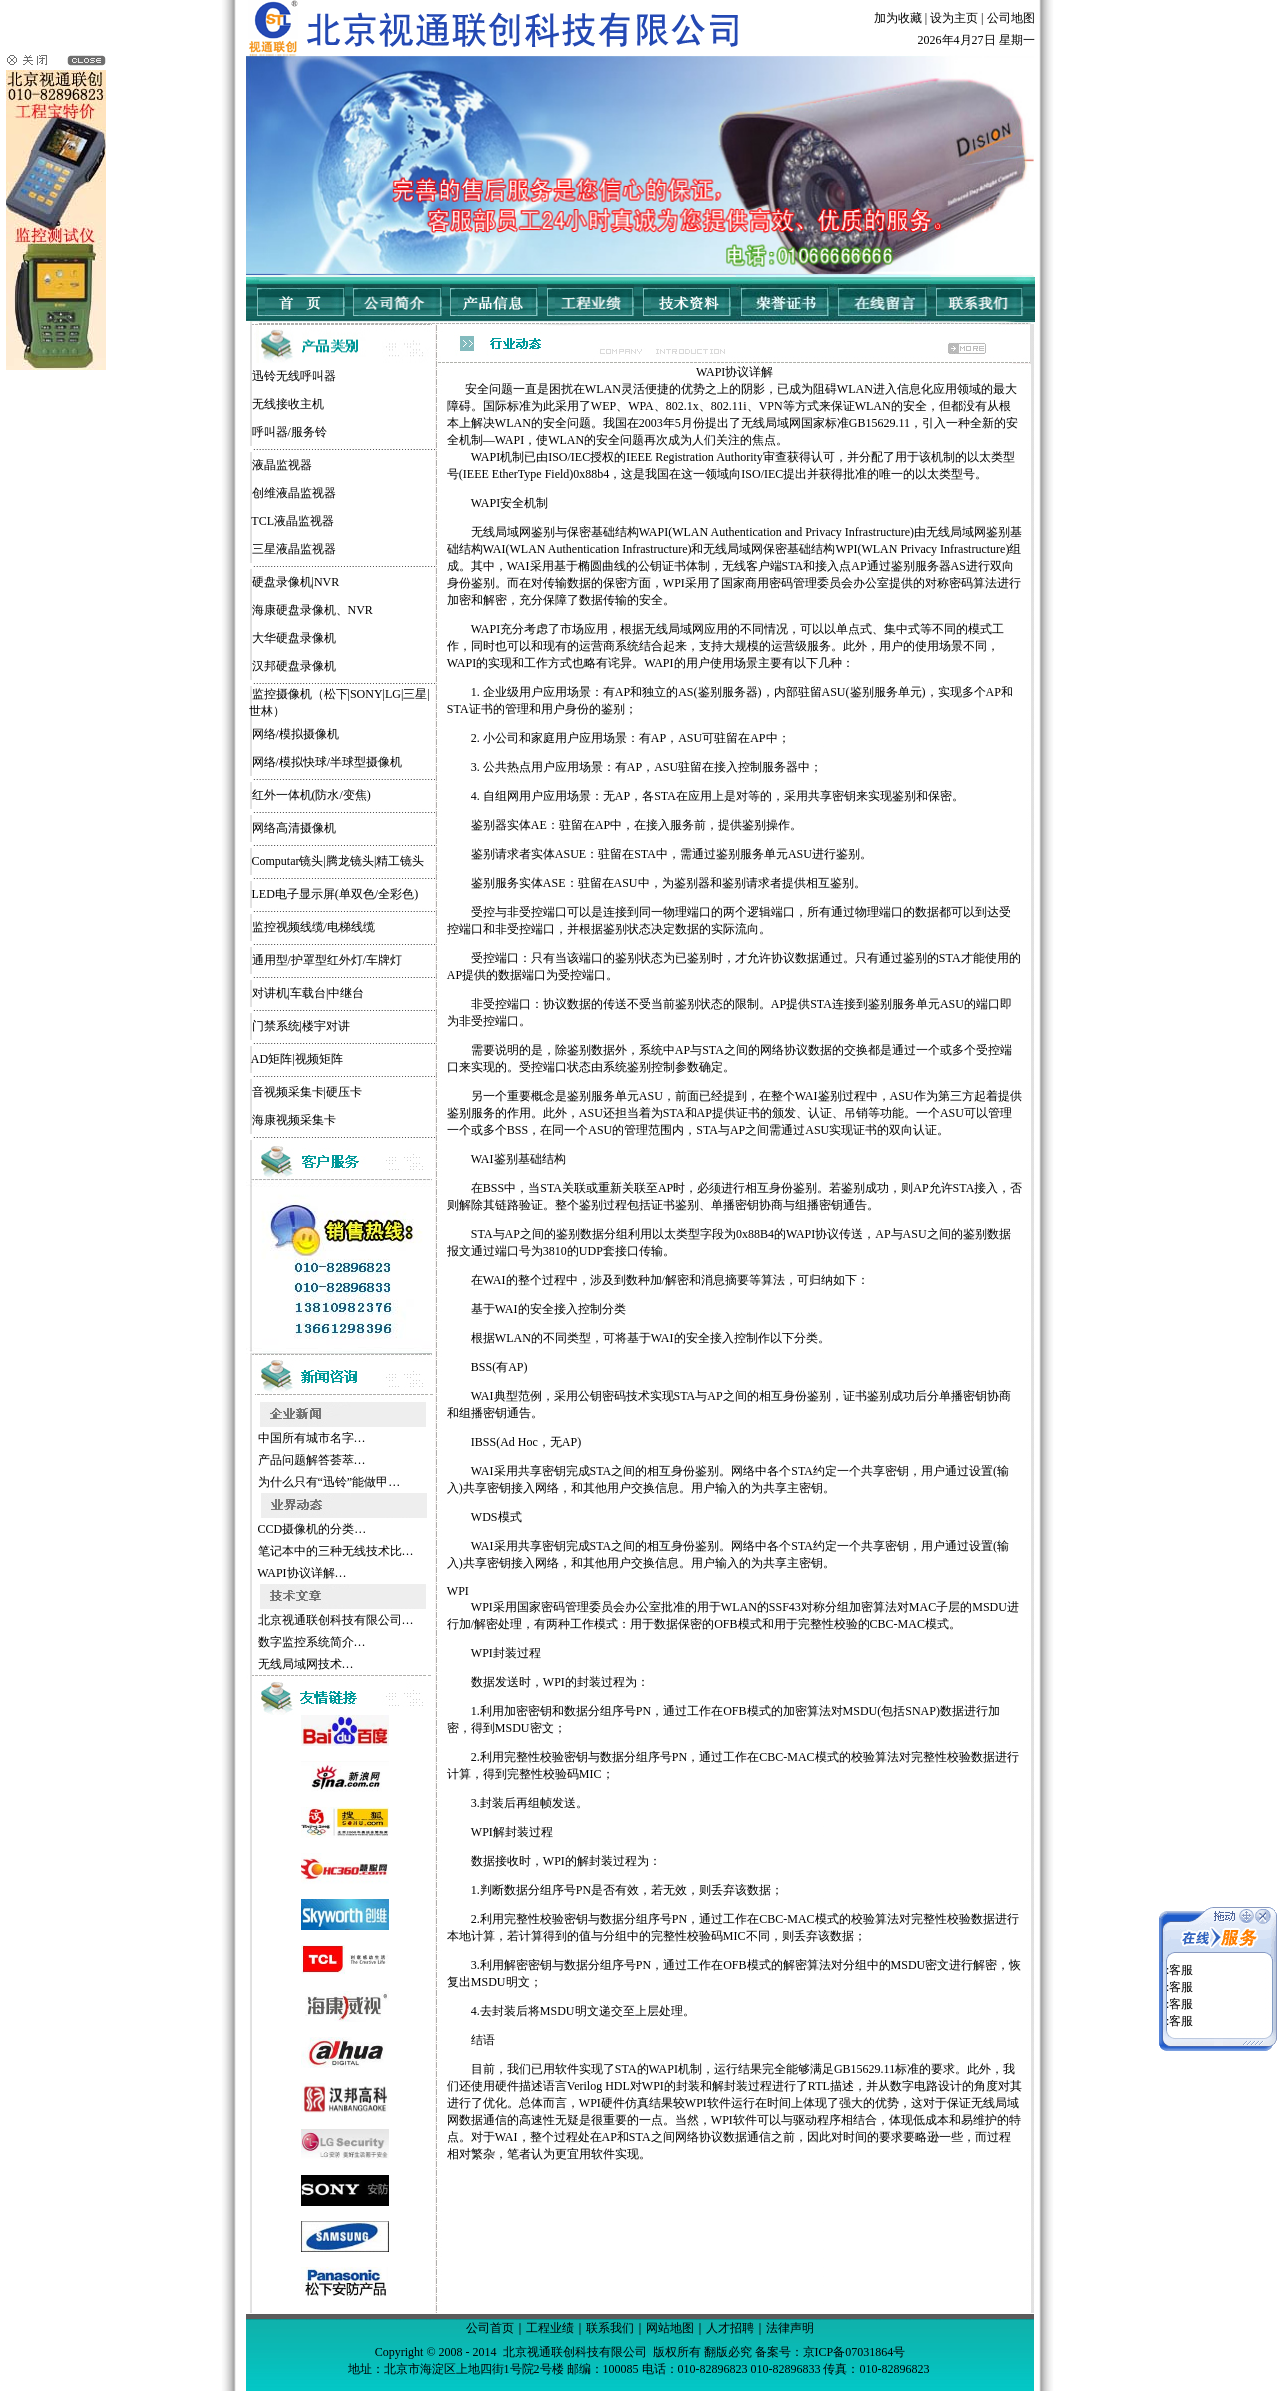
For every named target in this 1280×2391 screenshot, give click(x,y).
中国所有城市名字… (310, 1438)
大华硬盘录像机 (294, 638)
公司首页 (490, 2328)
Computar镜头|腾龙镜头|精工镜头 (338, 861)
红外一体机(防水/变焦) (311, 795)
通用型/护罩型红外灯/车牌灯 (327, 960)
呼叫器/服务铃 (289, 432)
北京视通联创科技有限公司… (334, 1620)
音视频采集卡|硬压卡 (307, 1092)
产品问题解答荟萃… (310, 1460)
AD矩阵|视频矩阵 (297, 1059)
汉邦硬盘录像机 (294, 666)
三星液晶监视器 (294, 549)
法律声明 (790, 2328)
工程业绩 (550, 2328)
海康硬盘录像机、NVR (312, 610)
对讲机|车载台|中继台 (308, 993)
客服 (1181, 1950)
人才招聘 (730, 2328)
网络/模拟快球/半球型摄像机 (327, 762)
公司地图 (1011, 18)
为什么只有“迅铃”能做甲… (328, 1482)
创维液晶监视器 (294, 493)
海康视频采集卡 (294, 1120)
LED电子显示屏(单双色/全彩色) (335, 894)
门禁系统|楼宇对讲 (301, 1026)
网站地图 (670, 2328)
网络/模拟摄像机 (295, 734)
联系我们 (610, 2328)
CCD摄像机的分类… (311, 1529)
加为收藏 (898, 18)
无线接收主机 (288, 404)
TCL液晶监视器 (292, 521)
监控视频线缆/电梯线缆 (313, 927)
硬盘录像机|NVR (296, 582)
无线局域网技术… (304, 1664)
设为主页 (954, 18)
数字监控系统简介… (310, 1642)
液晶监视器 (282, 465)
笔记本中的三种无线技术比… (334, 1551)
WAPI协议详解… (301, 1573)
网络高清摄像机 (294, 828)
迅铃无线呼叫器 (294, 376)
